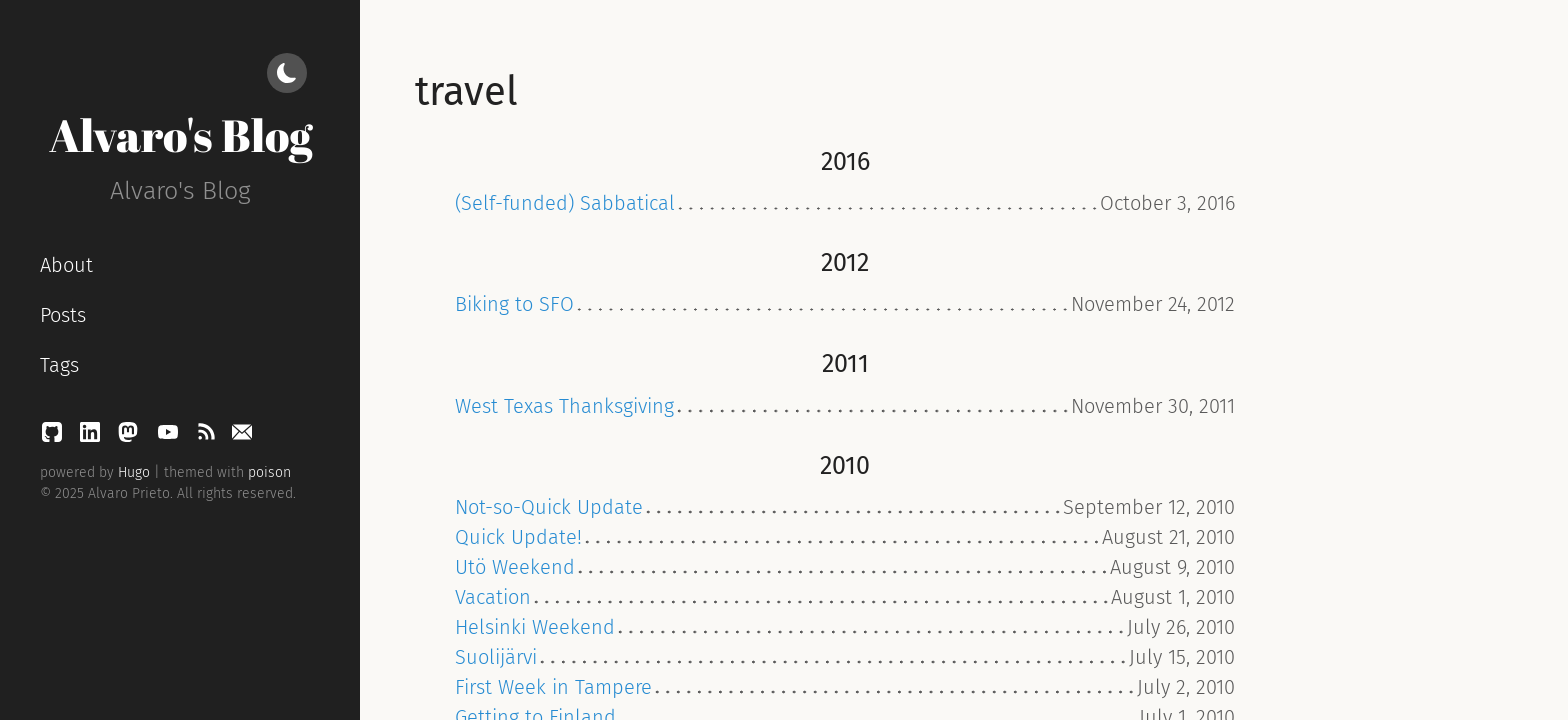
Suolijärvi (496, 657)
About (66, 265)
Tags (59, 365)
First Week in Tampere (553, 687)
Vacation (493, 597)
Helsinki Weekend (535, 627)
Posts (63, 315)
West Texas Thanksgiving (564, 406)
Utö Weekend (515, 567)
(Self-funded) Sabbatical (565, 203)
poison (269, 472)
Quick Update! (518, 537)
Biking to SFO (514, 304)
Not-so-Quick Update (549, 507)
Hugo (134, 472)
